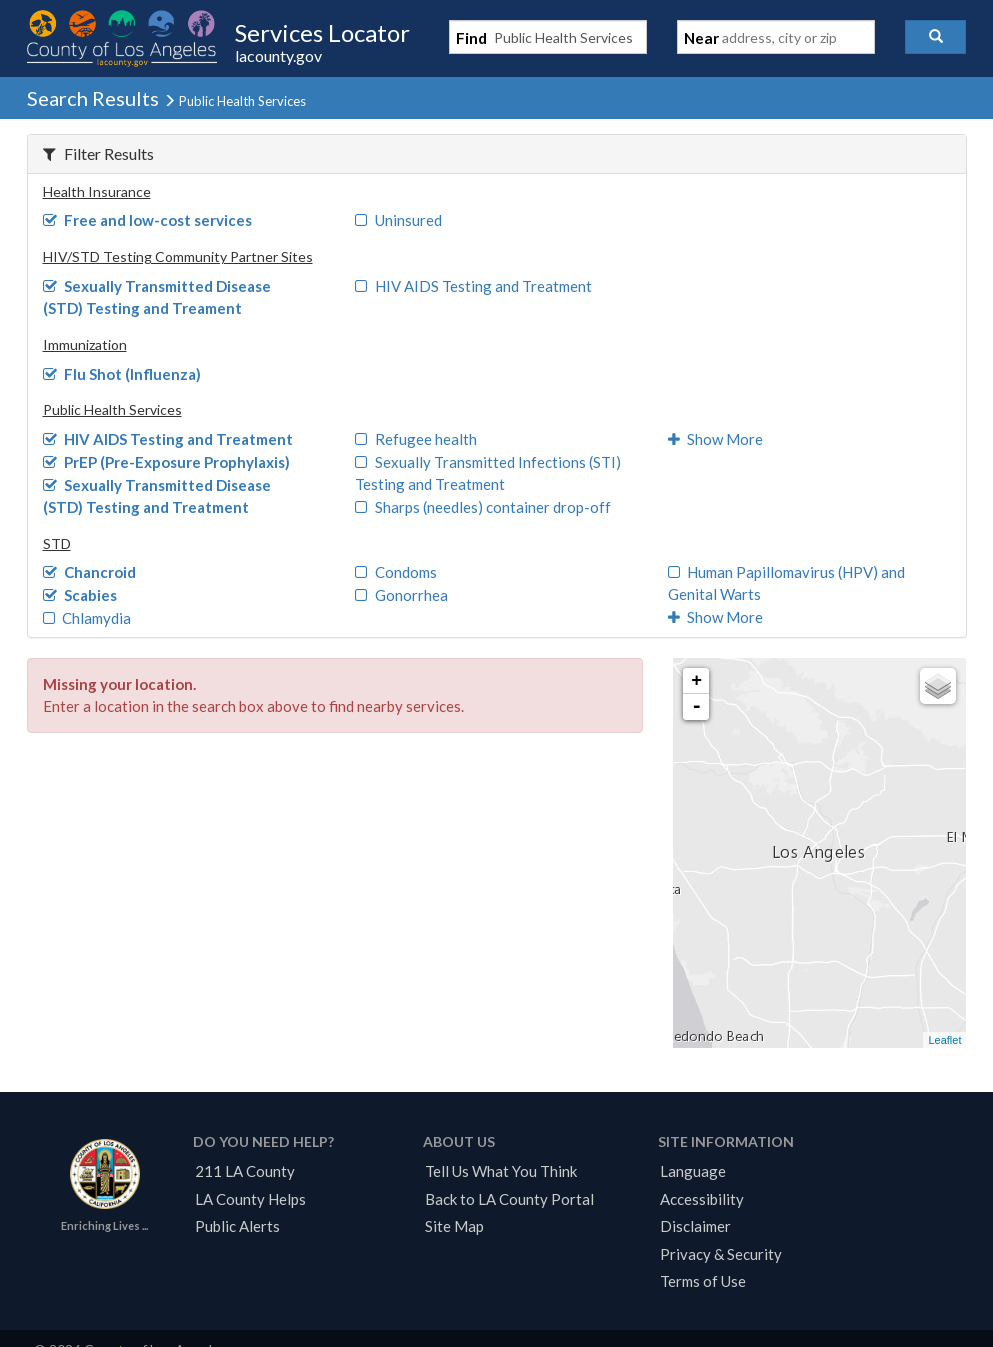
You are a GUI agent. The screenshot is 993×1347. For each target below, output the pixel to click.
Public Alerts (237, 1226)
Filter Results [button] (98, 153)
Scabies (80, 595)
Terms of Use (703, 1281)
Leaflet (944, 1040)
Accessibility (702, 1199)
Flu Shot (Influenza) (122, 374)
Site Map (454, 1226)
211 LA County (245, 1171)
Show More (716, 439)
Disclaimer (695, 1226)
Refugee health (416, 439)
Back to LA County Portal (509, 1199)
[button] (935, 37)
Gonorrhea (401, 595)
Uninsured (398, 220)
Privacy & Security (721, 1254)
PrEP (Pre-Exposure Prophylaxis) (167, 462)
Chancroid (90, 572)
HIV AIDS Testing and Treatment (473, 286)
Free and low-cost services (148, 220)
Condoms (396, 572)
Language (693, 1171)
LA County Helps (250, 1199)
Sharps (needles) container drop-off (483, 507)
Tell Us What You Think (501, 1171)
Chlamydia (87, 618)
